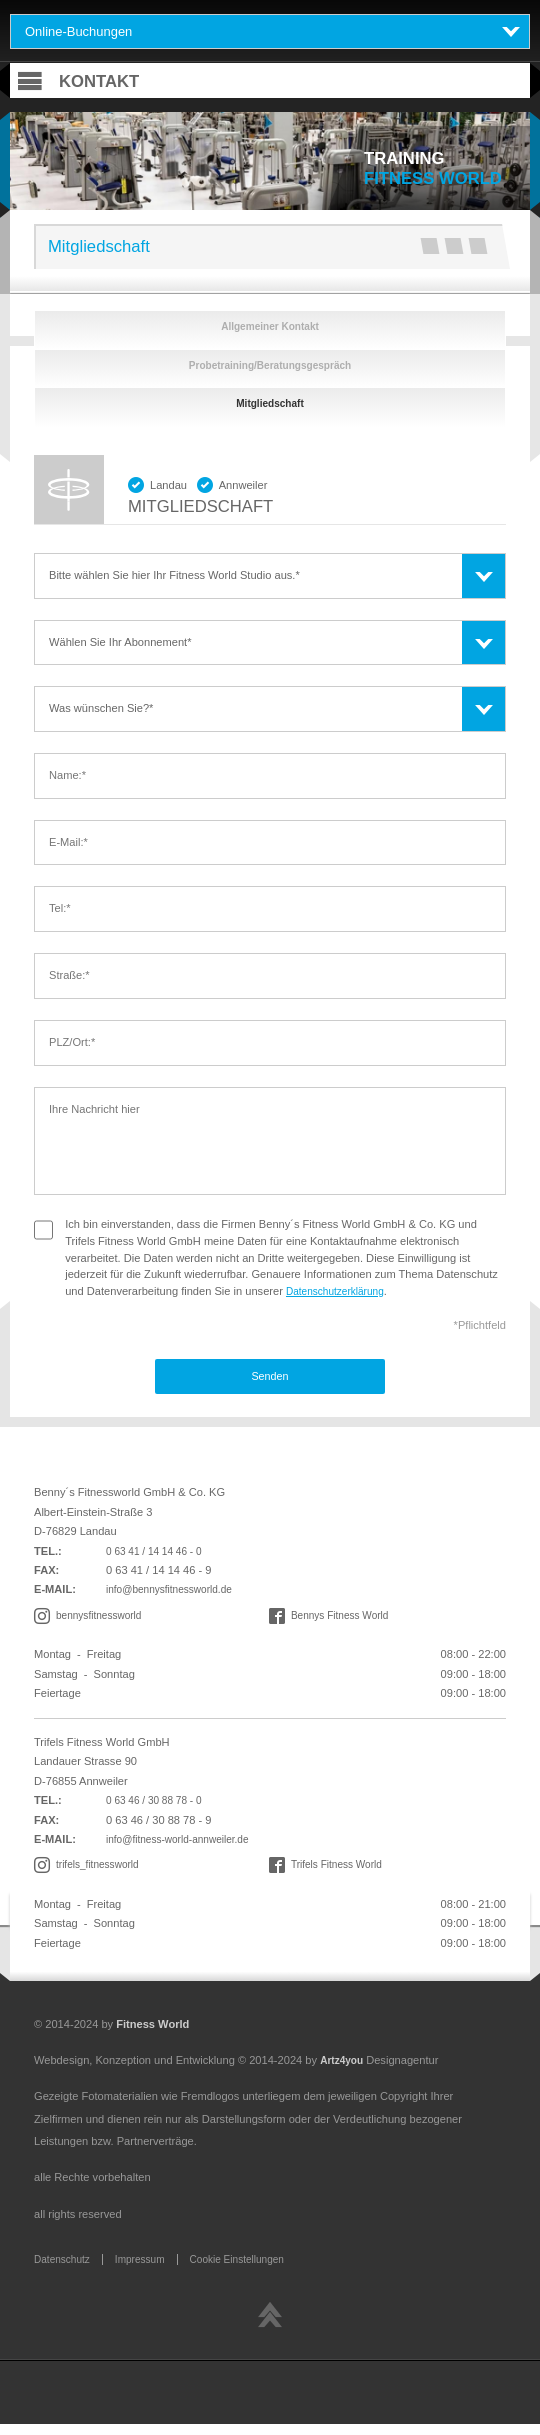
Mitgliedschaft (270, 408)
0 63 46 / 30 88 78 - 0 (158, 1808)
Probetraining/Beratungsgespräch (269, 367)
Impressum (148, 2269)
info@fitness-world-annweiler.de (184, 1847)
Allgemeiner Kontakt (270, 327)
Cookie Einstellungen (253, 2269)
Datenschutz (65, 2269)
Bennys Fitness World (345, 1622)
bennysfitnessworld (103, 1622)
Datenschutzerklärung (340, 1296)
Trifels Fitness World (341, 1874)
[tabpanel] (270, 161)
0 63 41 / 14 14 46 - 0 (158, 1557)
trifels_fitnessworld (101, 1874)
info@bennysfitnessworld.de (175, 1596)
